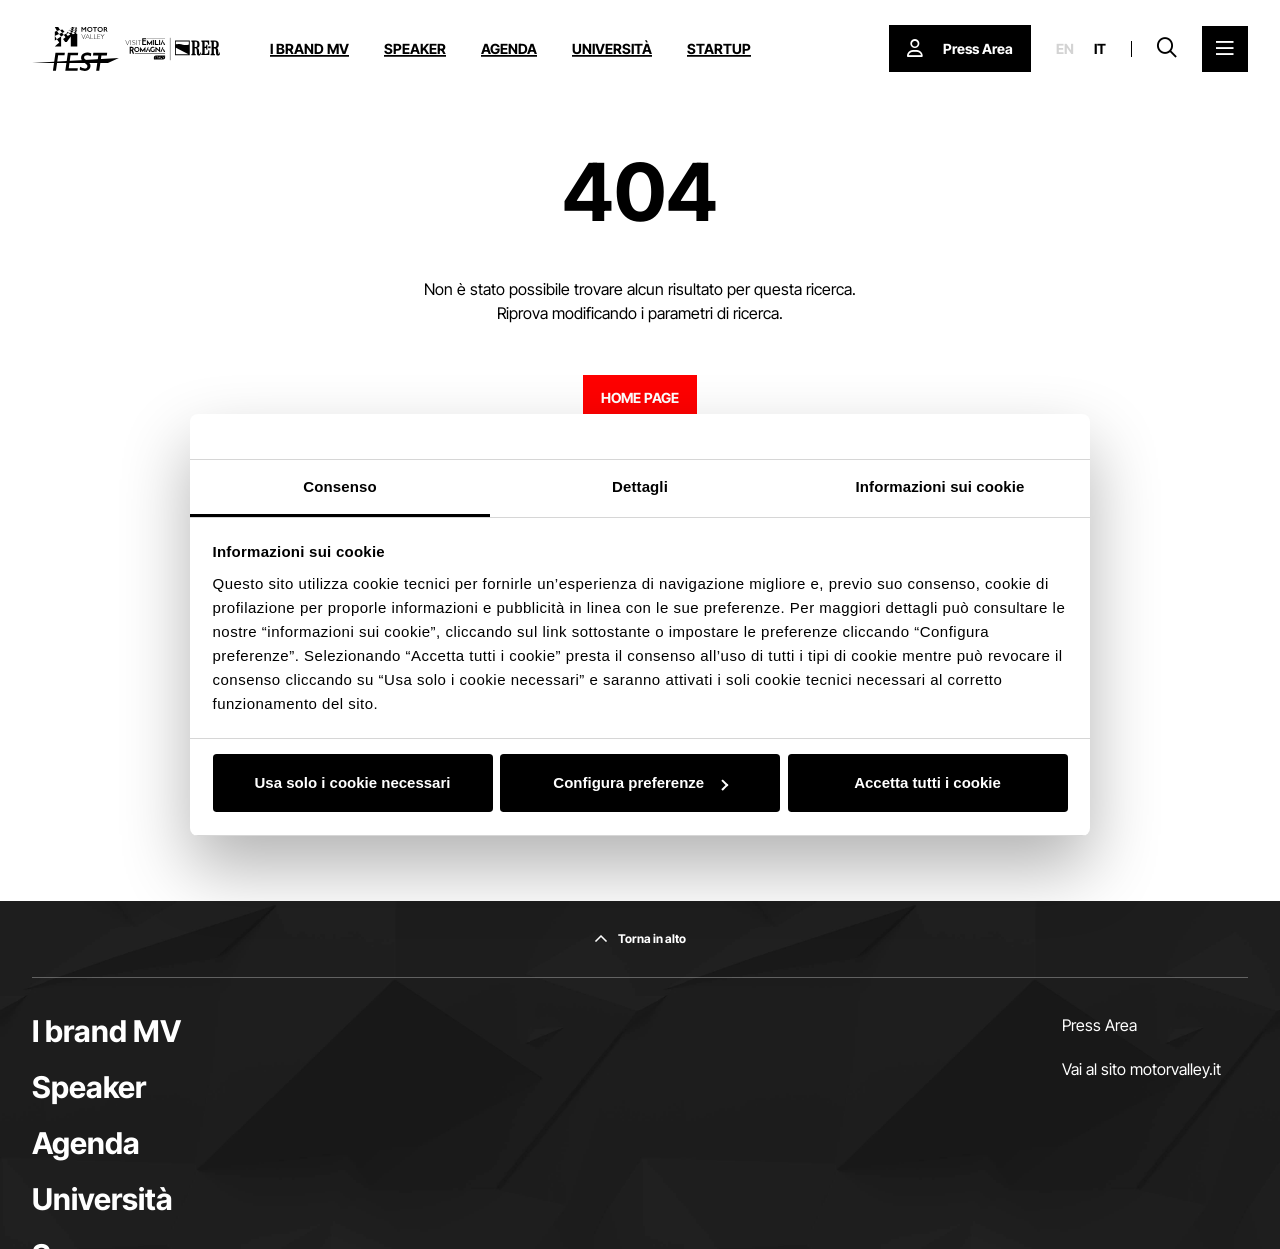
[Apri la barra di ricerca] (1167, 49)
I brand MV (309, 48)
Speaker (415, 48)
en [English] (1065, 49)
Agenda (509, 48)
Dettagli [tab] (640, 486)
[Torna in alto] (640, 939)
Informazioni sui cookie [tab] (940, 486)
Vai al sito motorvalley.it (1141, 1069)
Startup (719, 48)
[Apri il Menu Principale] (1225, 49)
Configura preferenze (640, 782)
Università (612, 48)
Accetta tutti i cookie (927, 782)
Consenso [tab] (339, 486)
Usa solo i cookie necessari (353, 782)
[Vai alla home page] (126, 49)
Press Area (1099, 1025)
